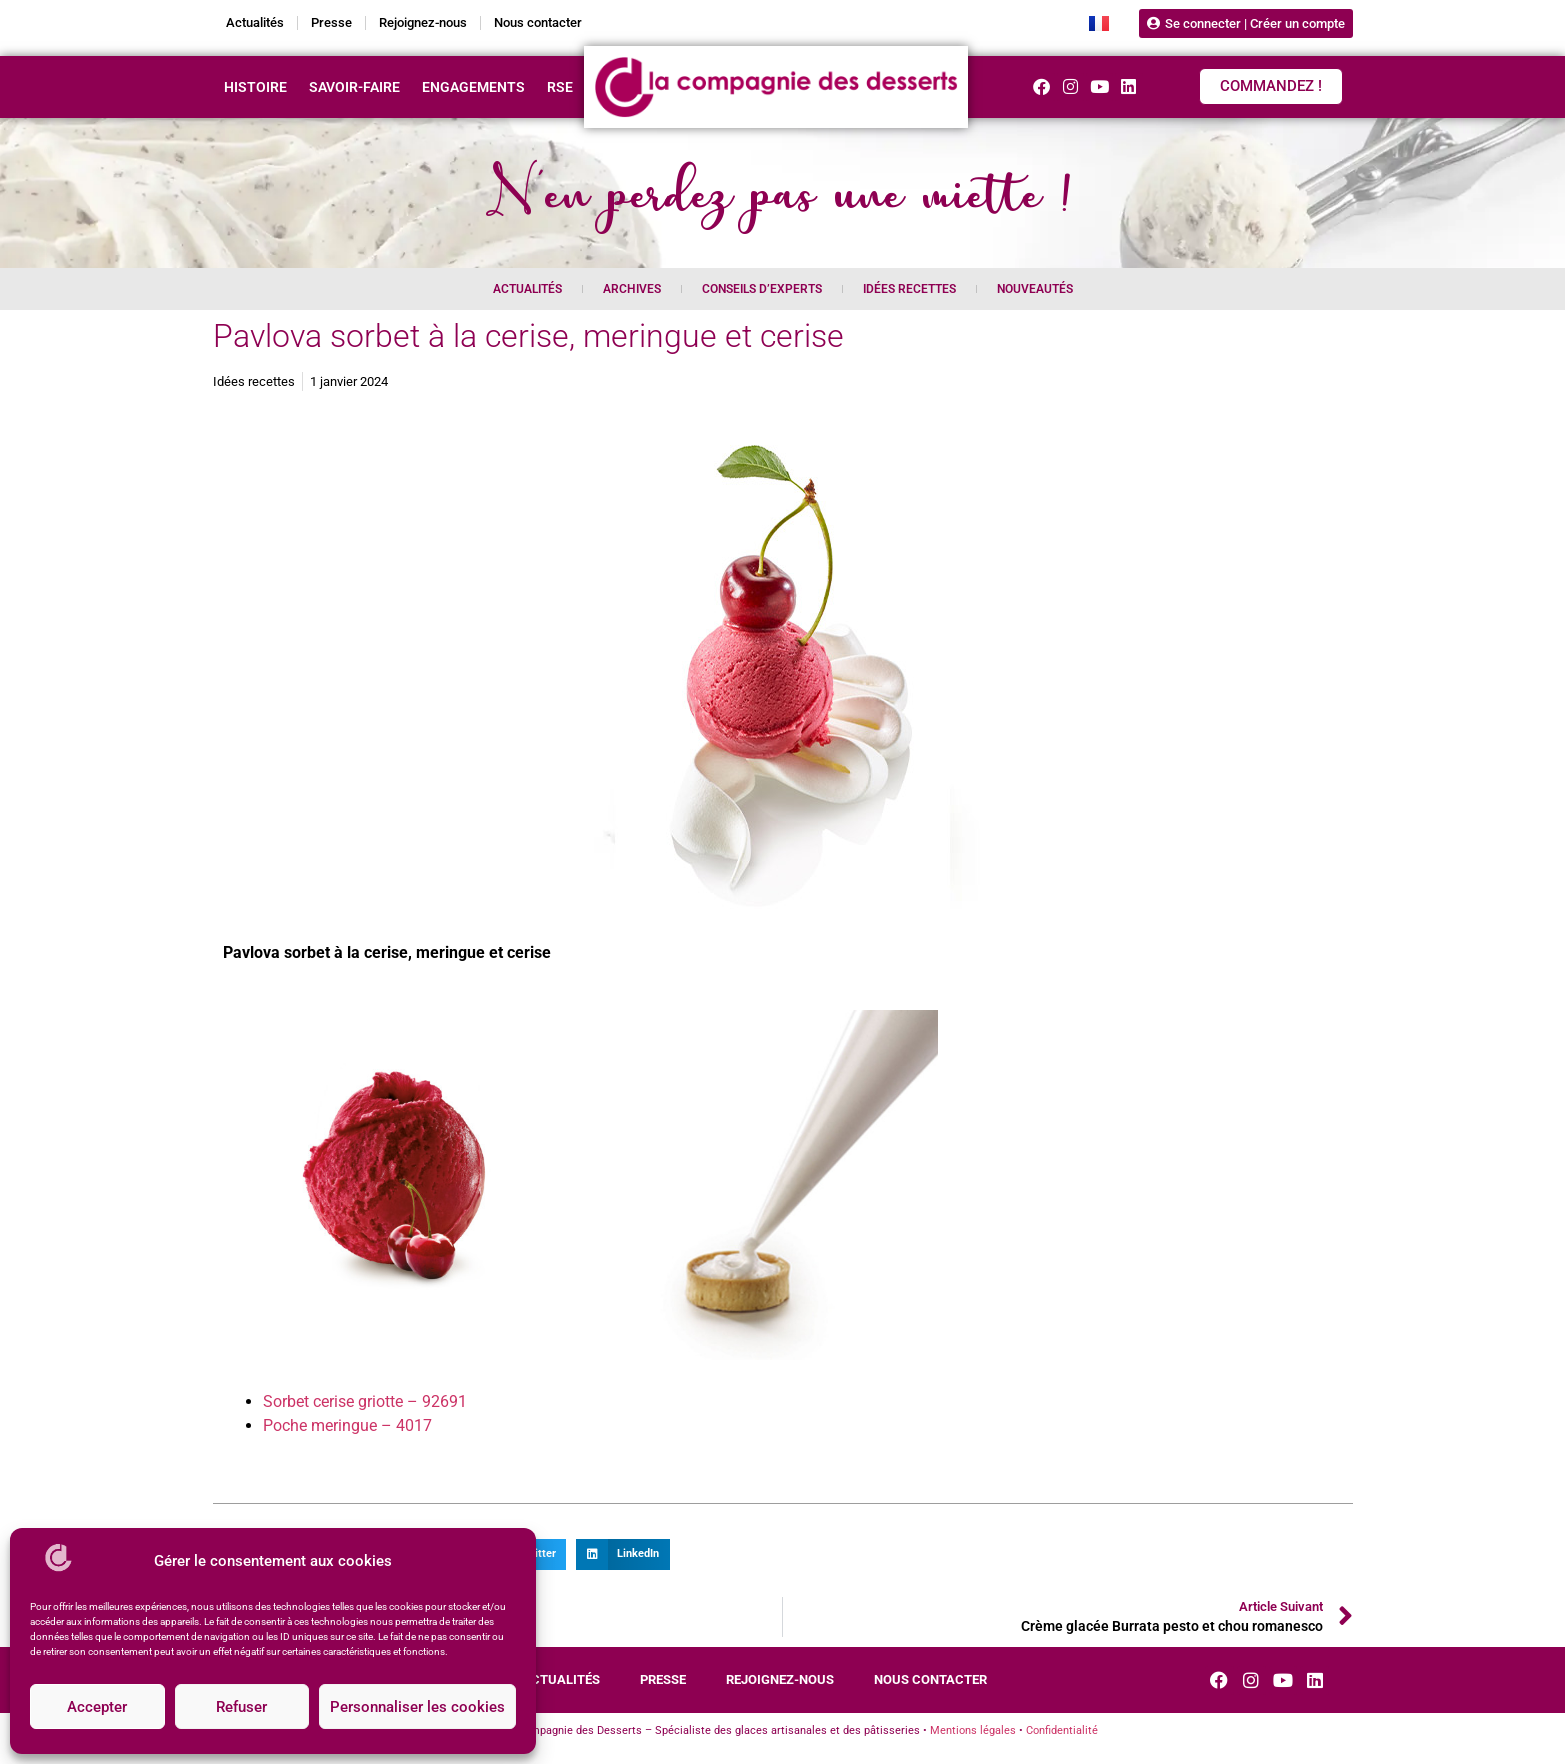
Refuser (241, 1707)
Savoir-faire (354, 87)
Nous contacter (538, 22)
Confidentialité (1062, 1730)
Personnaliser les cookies (417, 1707)
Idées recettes (909, 289)
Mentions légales (973, 1730)
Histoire (255, 87)
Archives (632, 289)
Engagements (473, 87)
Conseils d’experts (762, 289)
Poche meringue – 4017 (347, 1425)
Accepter (97, 1707)
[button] (622, 1555)
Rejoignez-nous (423, 22)
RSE (560, 87)
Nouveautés (1035, 289)
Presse (331, 22)
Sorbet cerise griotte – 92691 (365, 1401)
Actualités (255, 22)
